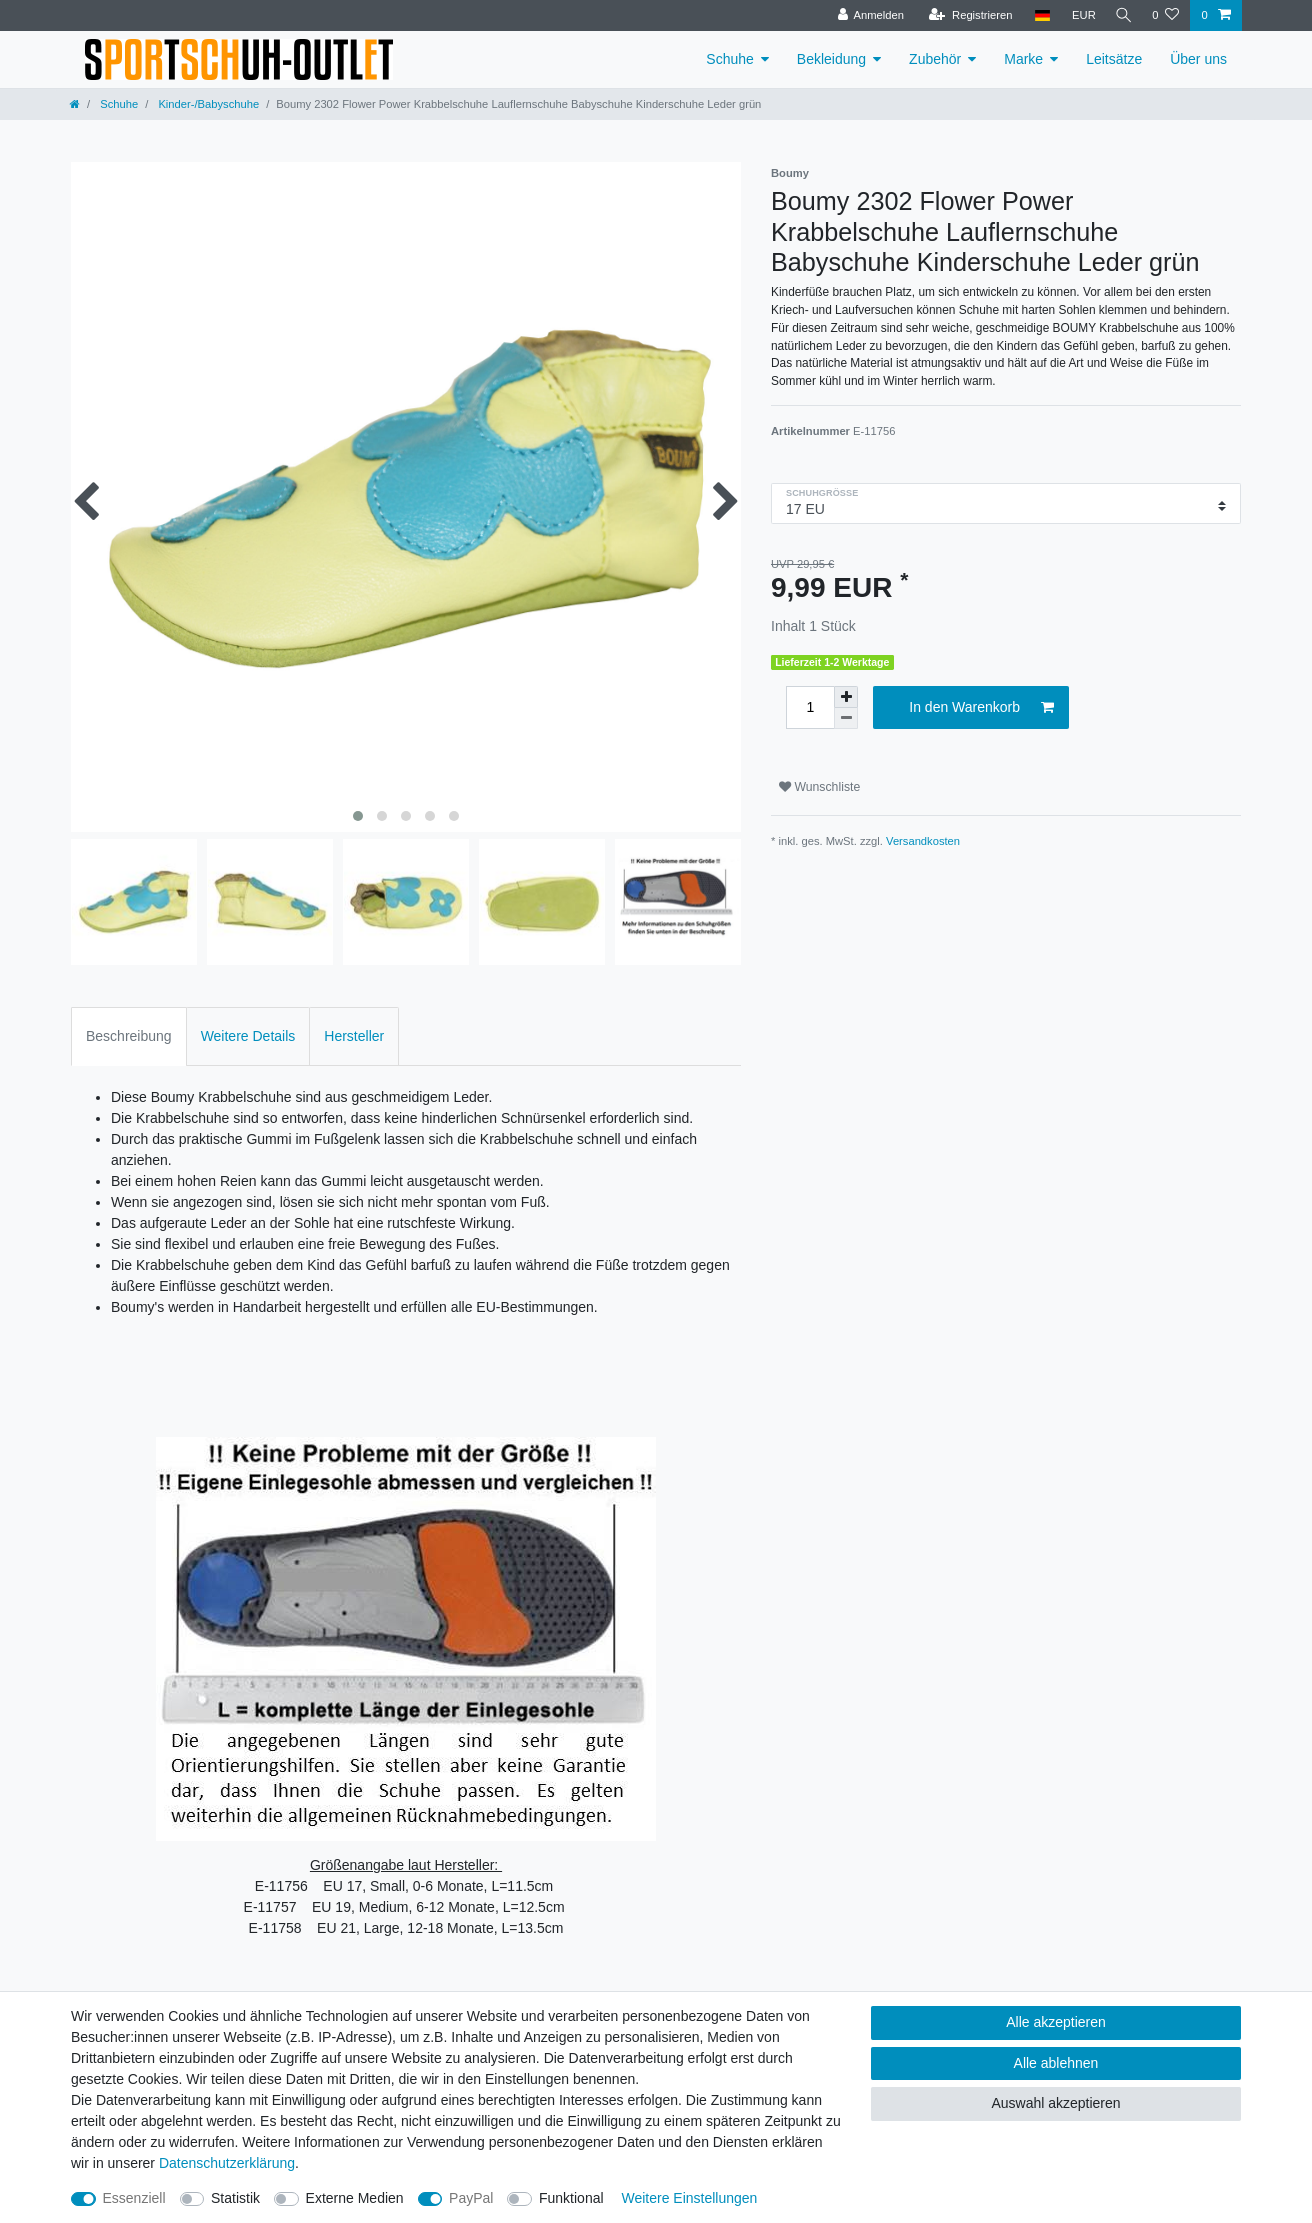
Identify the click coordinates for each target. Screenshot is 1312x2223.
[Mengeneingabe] (810, 707)
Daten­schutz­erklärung (227, 2163)
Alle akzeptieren (1056, 2022)
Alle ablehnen (1056, 2063)
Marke (1023, 59)
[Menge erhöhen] (846, 697)
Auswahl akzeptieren (1055, 2103)
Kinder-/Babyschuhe (207, 104)
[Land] (1036, 15)
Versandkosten (923, 841)
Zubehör (935, 59)
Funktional (571, 2198)
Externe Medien (355, 2198)
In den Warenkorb (981, 708)
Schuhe (729, 59)
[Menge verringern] (846, 718)
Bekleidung (831, 59)
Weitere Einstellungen (689, 2198)
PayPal (471, 2198)
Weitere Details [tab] (248, 1036)
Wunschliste (819, 787)
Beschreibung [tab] (129, 1036)
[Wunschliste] (1165, 15)
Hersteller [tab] (354, 1036)
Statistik (235, 2198)
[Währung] (1078, 15)
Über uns (1198, 59)
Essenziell (134, 2198)
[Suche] (1121, 15)
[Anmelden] (865, 15)
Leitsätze (1114, 59)
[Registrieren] (964, 15)
